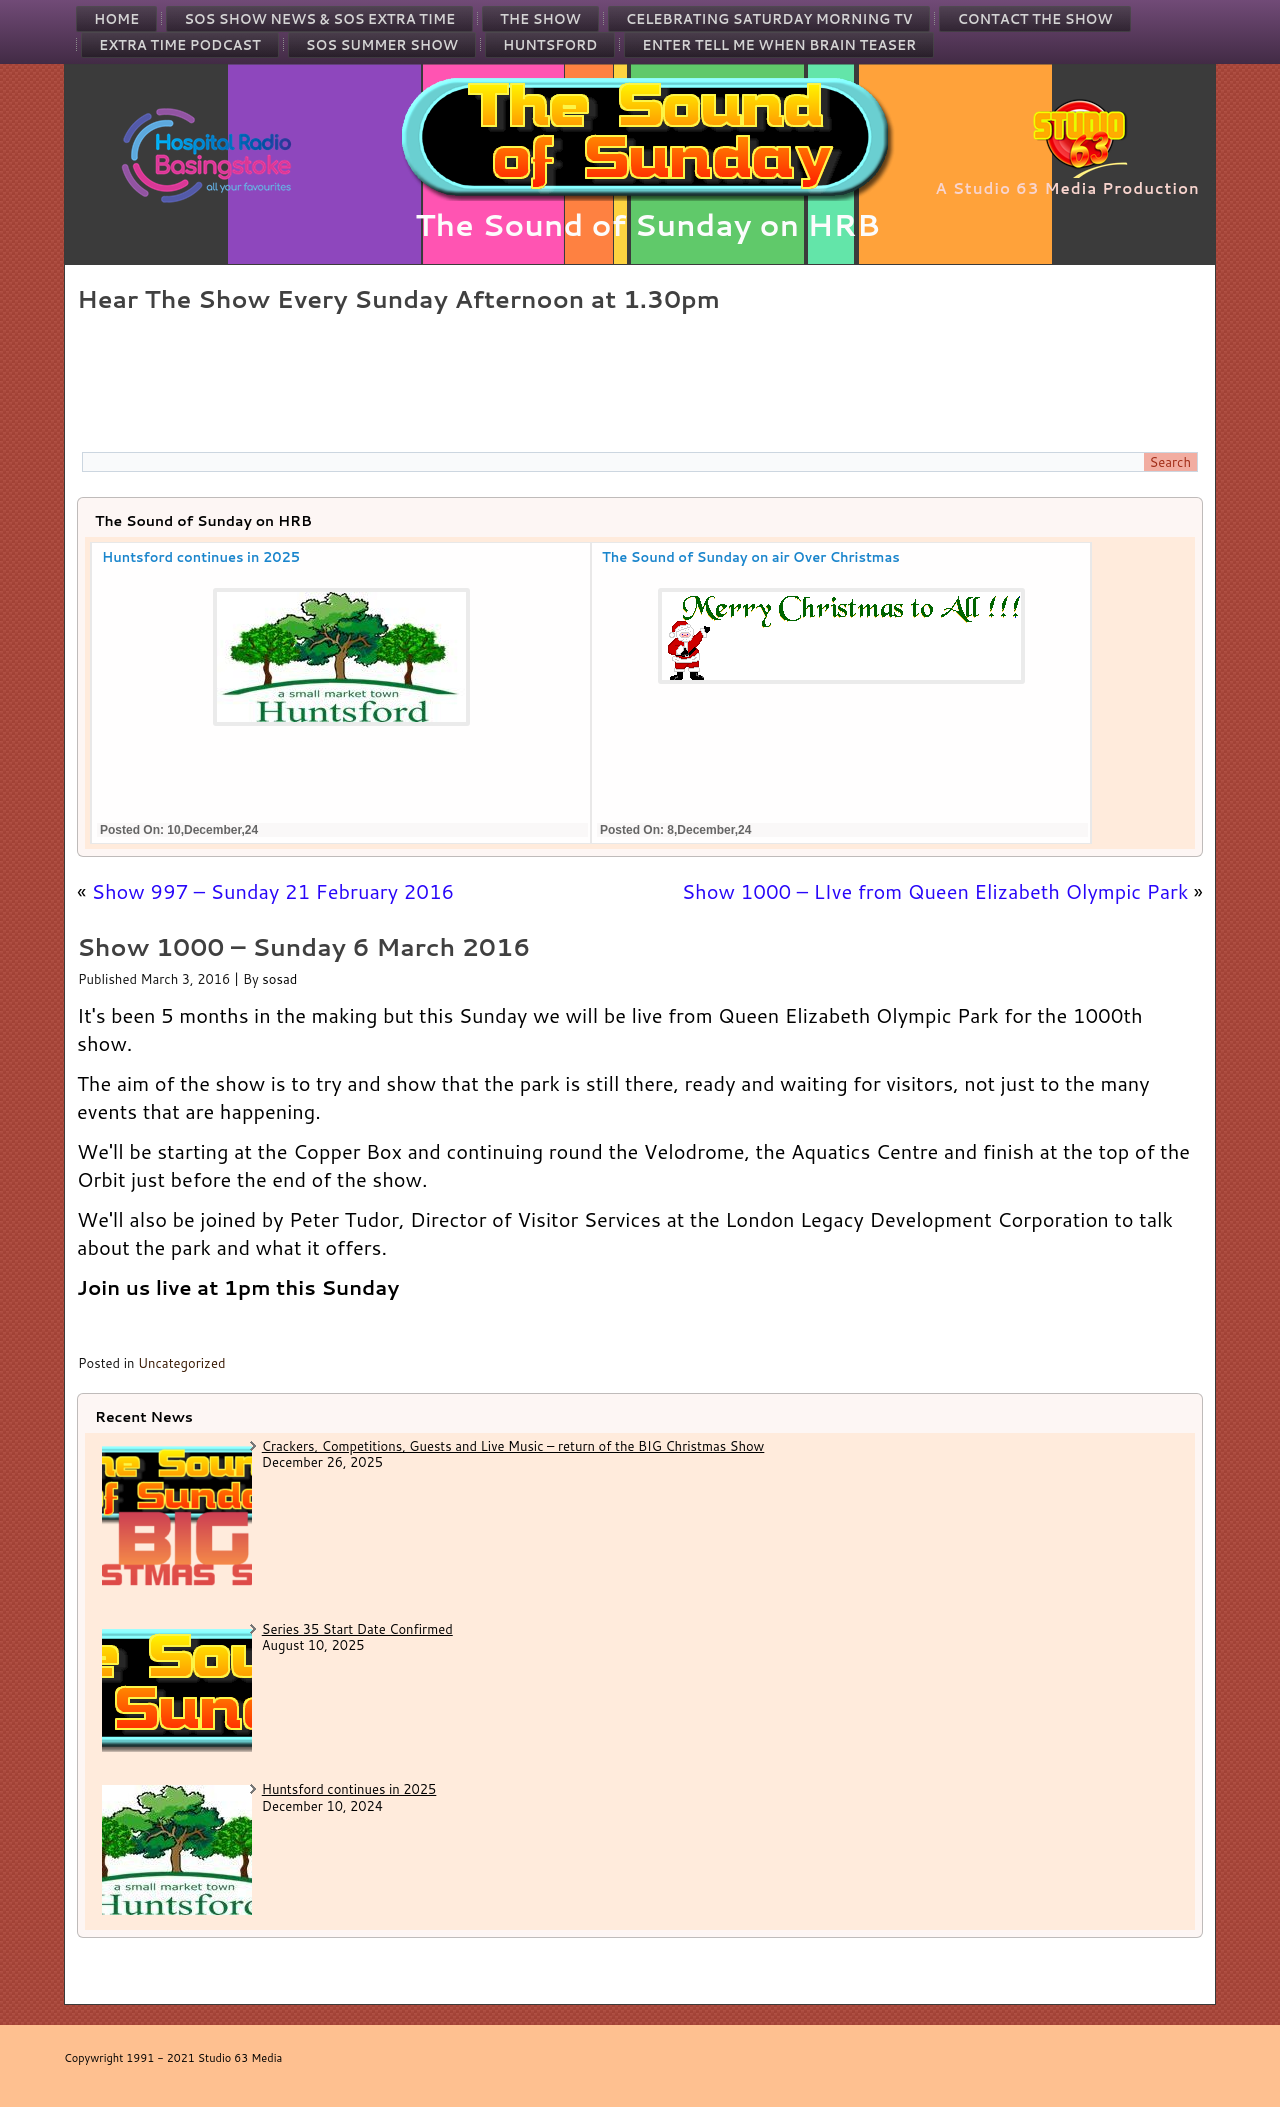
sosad (279, 979)
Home (116, 19)
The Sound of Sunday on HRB (647, 224)
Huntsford (550, 45)
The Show (540, 19)
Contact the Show (1034, 19)
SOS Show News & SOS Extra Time (319, 19)
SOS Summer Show (382, 45)
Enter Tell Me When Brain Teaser (779, 45)
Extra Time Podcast (180, 45)
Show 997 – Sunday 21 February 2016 (273, 891)
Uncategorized (182, 1363)
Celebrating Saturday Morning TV (769, 19)
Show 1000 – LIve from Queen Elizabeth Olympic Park (935, 891)
